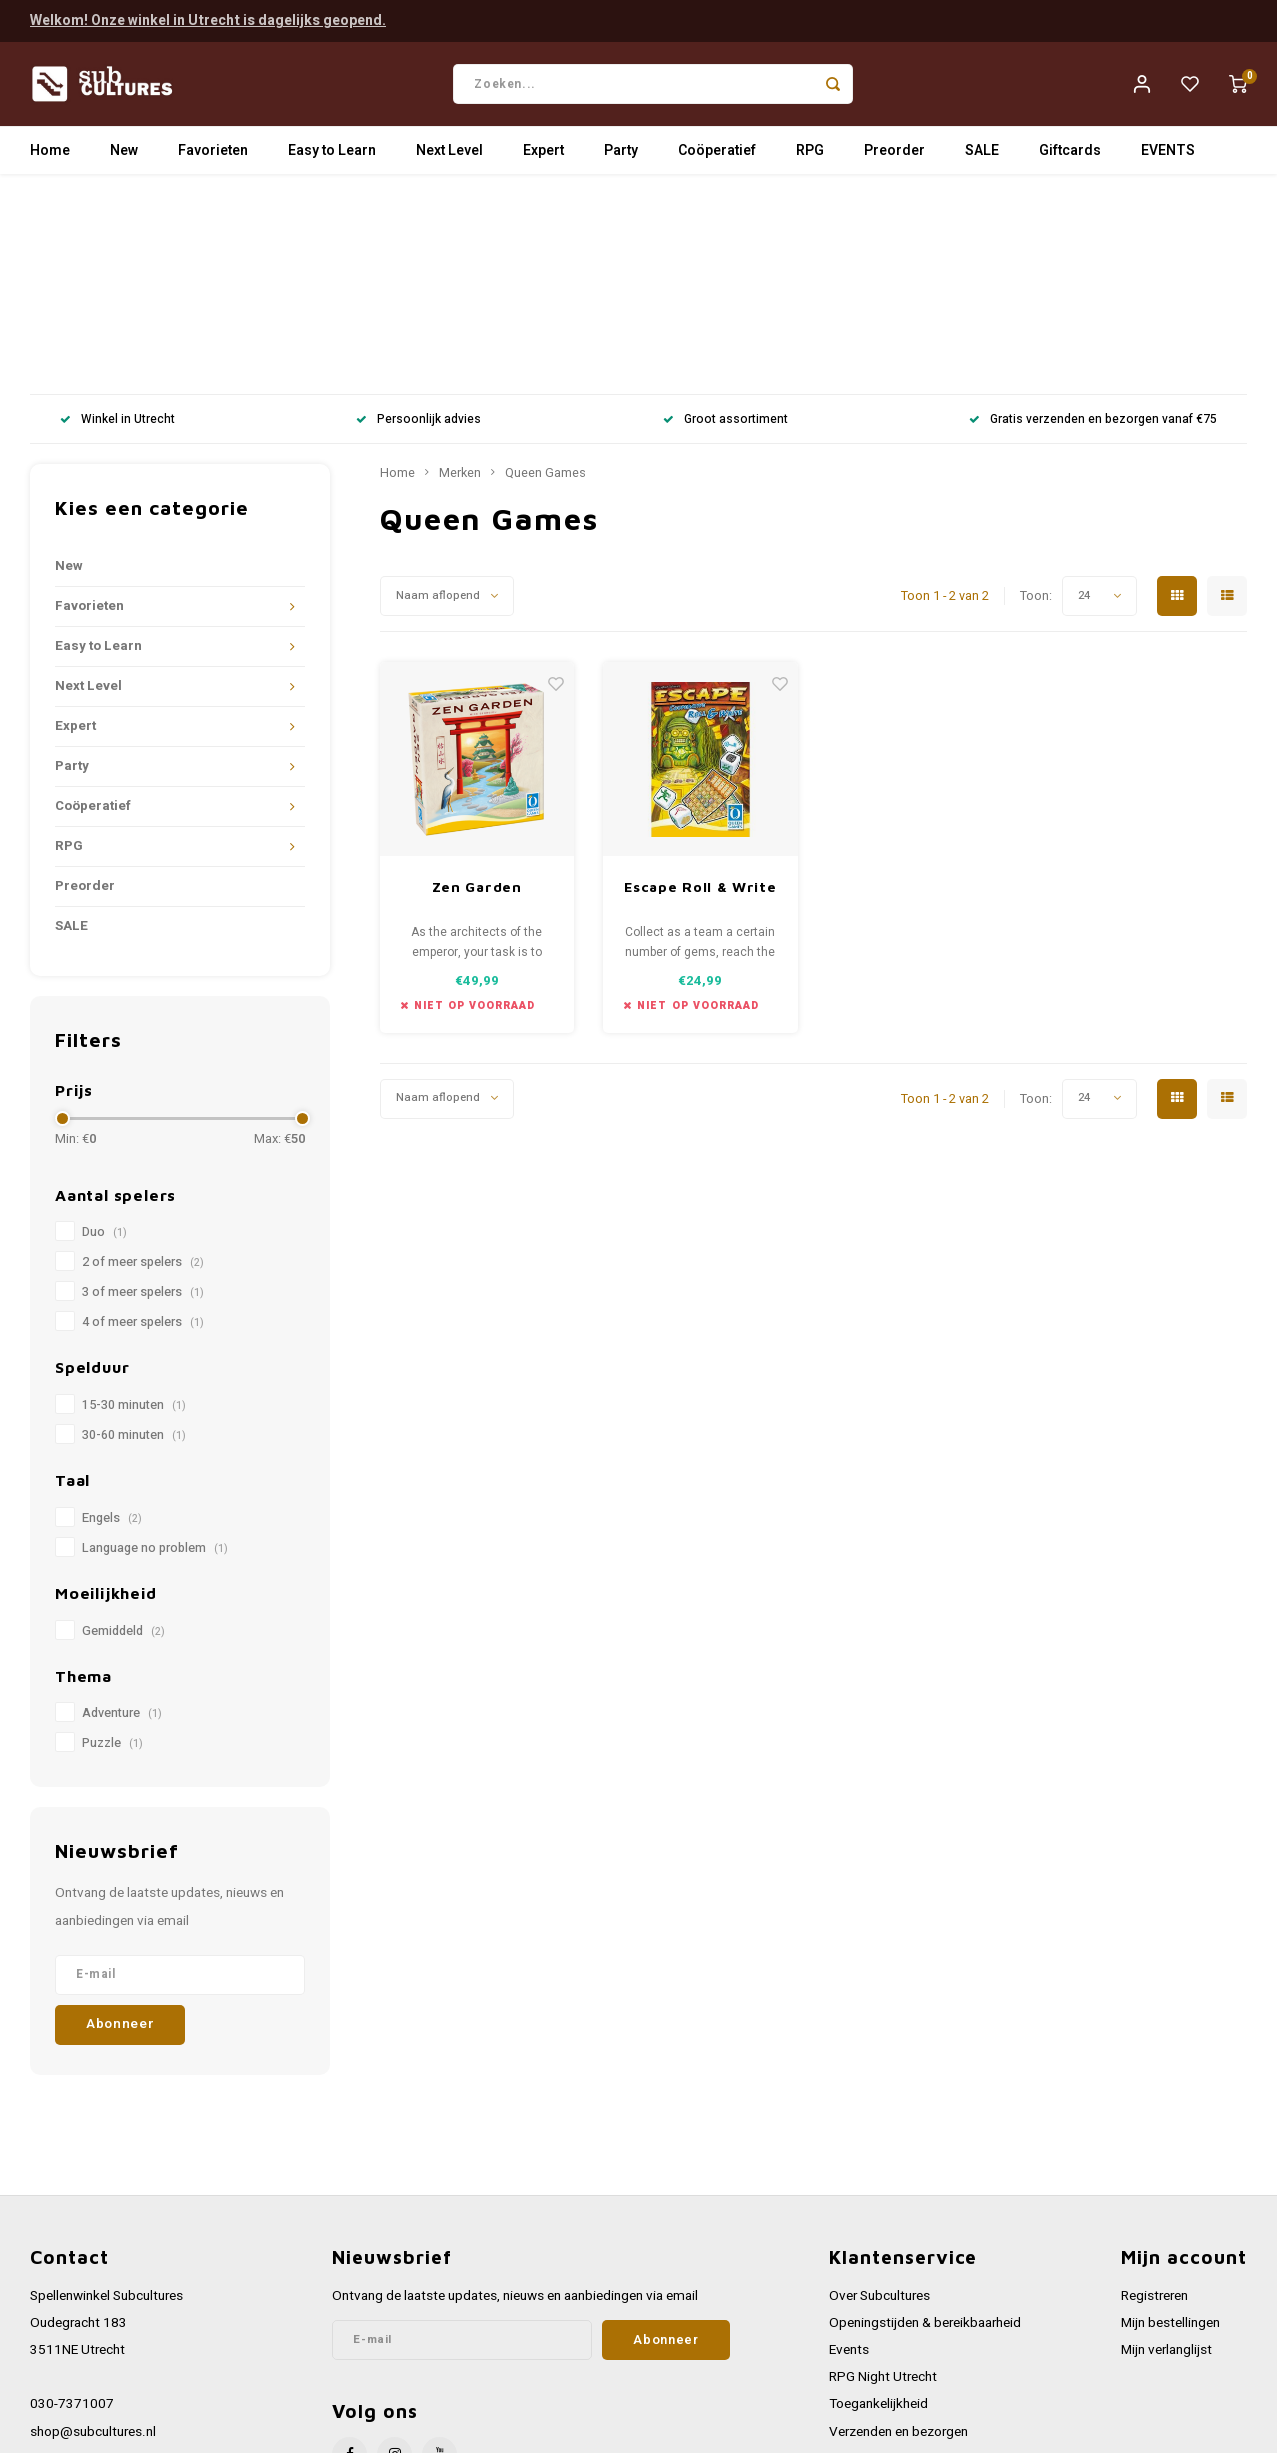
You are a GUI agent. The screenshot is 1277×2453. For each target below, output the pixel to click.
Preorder (894, 154)
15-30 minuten (134, 1209)
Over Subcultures (879, 2099)
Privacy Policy (870, 2317)
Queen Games (545, 277)
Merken (460, 277)
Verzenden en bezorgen (898, 2235)
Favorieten (213, 154)
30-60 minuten (134, 1239)
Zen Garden (477, 690)
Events (849, 2154)
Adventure (122, 1517)
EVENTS (1168, 154)
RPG (810, 154)
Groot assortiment (725, 223)
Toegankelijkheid (878, 2208)
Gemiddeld (123, 1434)
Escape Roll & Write (700, 690)
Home (50, 154)
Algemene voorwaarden (899, 2289)
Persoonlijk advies (418, 223)
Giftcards (1070, 154)
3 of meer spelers (143, 1096)
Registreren (1154, 2099)
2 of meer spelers (143, 1066)
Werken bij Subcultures (896, 2262)
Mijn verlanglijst (1166, 2154)
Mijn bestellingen (1170, 2127)
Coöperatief (717, 154)
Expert (543, 154)
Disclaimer (860, 2344)
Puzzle (112, 1547)
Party (621, 154)
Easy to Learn (332, 154)
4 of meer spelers (143, 1126)
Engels (112, 1322)
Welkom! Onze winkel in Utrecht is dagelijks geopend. (208, 19)
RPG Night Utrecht (883, 2181)
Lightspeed (300, 2432)
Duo (104, 1036)
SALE (982, 154)
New (124, 154)
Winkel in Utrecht (117, 223)
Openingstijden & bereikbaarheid (925, 2127)
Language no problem (155, 1352)
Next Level (449, 154)
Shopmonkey (432, 2432)
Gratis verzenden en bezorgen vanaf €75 (1093, 223)
